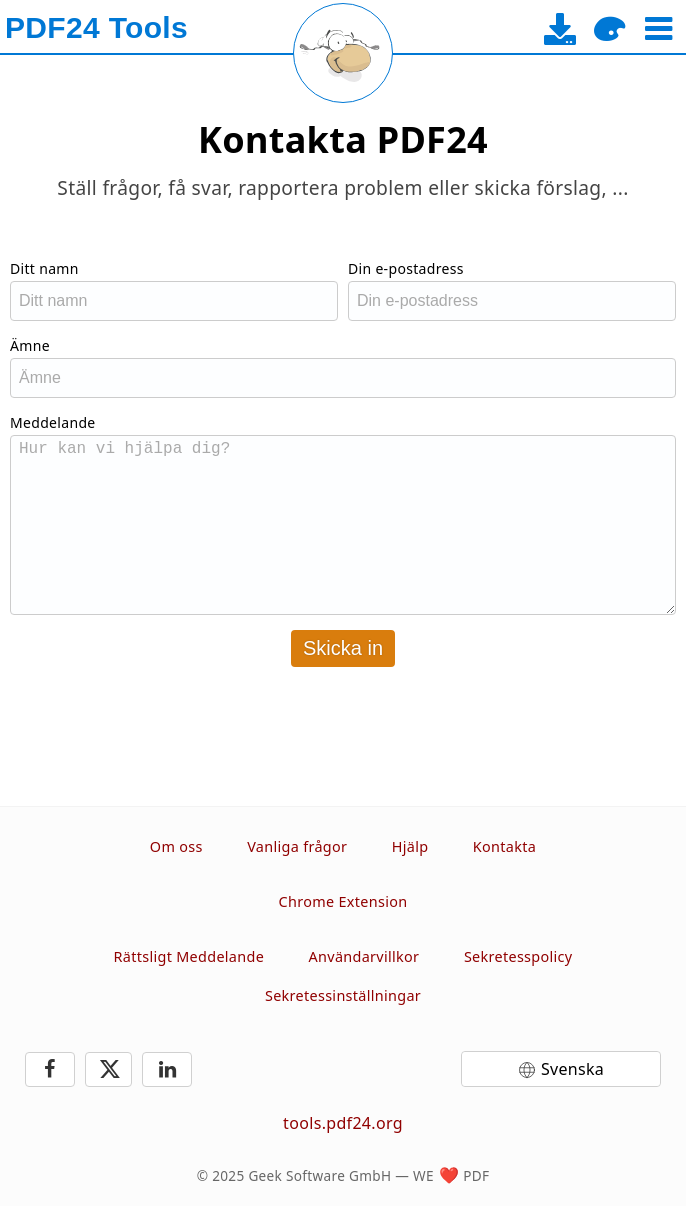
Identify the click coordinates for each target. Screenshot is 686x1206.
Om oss (176, 846)
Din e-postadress (406, 268)
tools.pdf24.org (343, 1123)
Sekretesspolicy (518, 956)
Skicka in (343, 648)
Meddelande (53, 422)
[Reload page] (343, 53)
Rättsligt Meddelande (189, 956)
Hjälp (410, 846)
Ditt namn (44, 268)
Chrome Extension (343, 901)
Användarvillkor (364, 956)
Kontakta (504, 846)
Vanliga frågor (297, 846)
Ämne (30, 345)
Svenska (572, 1069)
